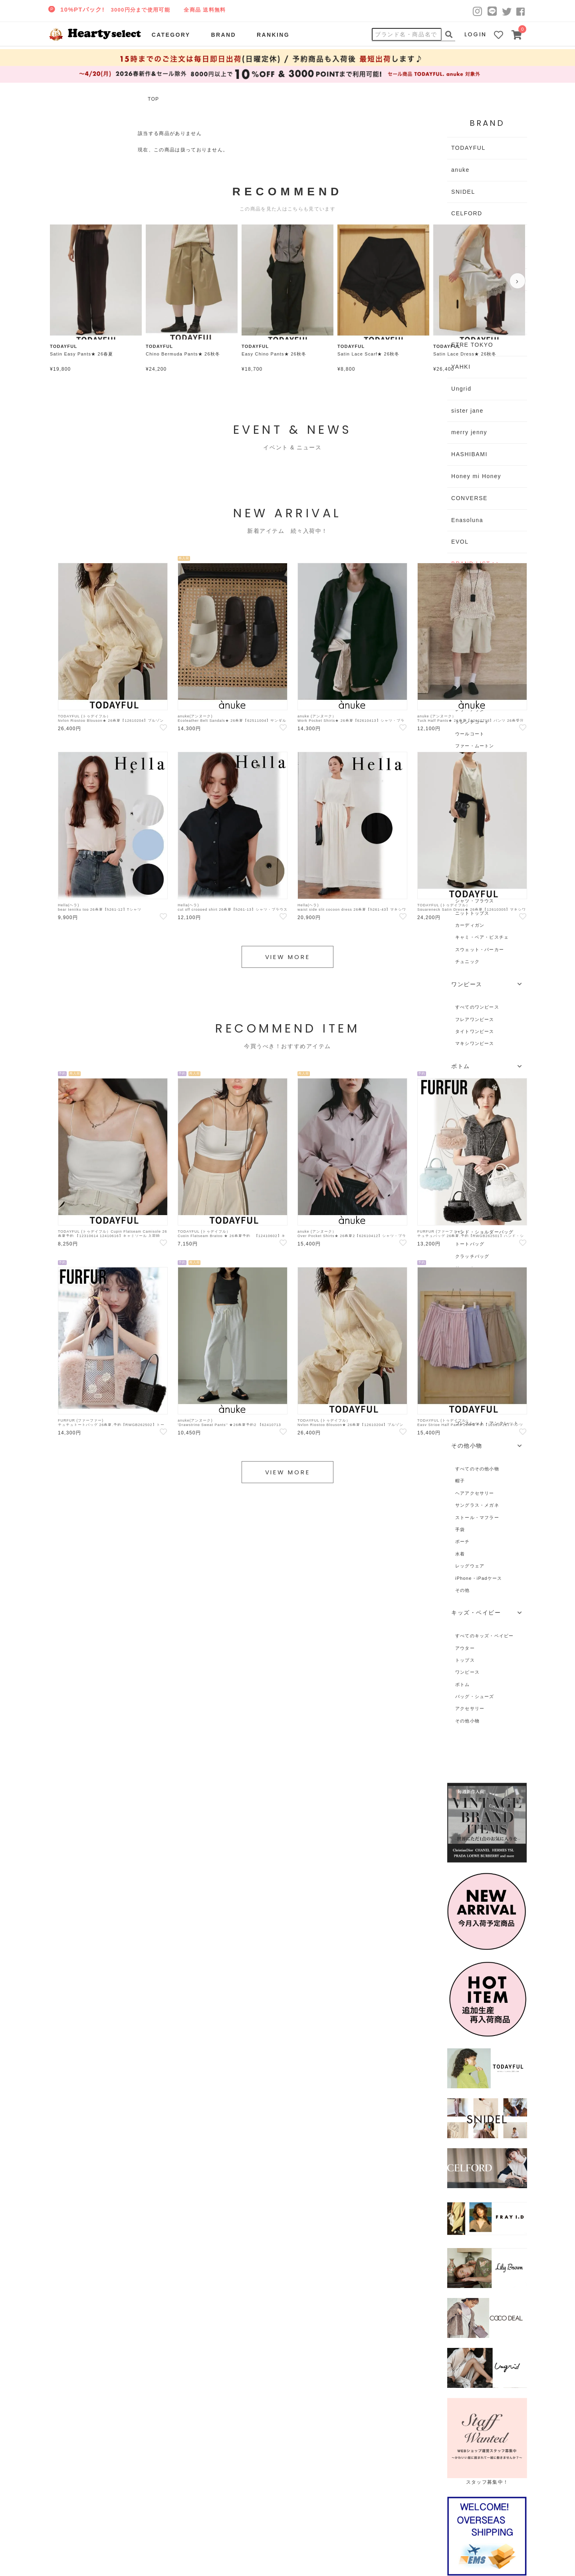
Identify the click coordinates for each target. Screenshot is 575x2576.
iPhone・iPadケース (478, 1578)
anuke (460, 170)
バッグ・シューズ (474, 1696)
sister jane (467, 410)
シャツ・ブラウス (474, 900)
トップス (465, 1660)
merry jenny (469, 432)
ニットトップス (472, 913)
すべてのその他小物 (477, 1468)
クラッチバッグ (472, 1256)
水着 (460, 1553)
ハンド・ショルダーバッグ (484, 1231)
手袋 (460, 1529)
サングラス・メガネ (477, 1505)
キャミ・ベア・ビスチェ (482, 937)
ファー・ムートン (474, 745)
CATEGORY (171, 35)
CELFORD (466, 213)
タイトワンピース (474, 1031)
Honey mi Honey (476, 476)
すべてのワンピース (477, 1007)
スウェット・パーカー (479, 949)
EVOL (460, 541)
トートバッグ (469, 1243)
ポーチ (462, 1541)
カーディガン (469, 925)
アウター (465, 1648)
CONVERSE (469, 498)
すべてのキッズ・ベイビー (484, 1635)
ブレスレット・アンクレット (487, 1423)
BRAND (223, 35)
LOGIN (475, 34)
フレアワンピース (474, 1019)
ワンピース (467, 1672)
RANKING (273, 35)
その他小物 (467, 1720)
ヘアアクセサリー (474, 1493)
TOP (153, 99)
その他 (462, 1590)
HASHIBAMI (469, 454)
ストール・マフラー (477, 1517)
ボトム (462, 1684)
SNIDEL (463, 192)
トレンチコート (472, 721)
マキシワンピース (474, 1043)
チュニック (467, 961)
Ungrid (461, 388)
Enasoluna (467, 520)
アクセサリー (469, 1708)
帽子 (460, 1480)
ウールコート (469, 733)
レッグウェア (469, 1565)
